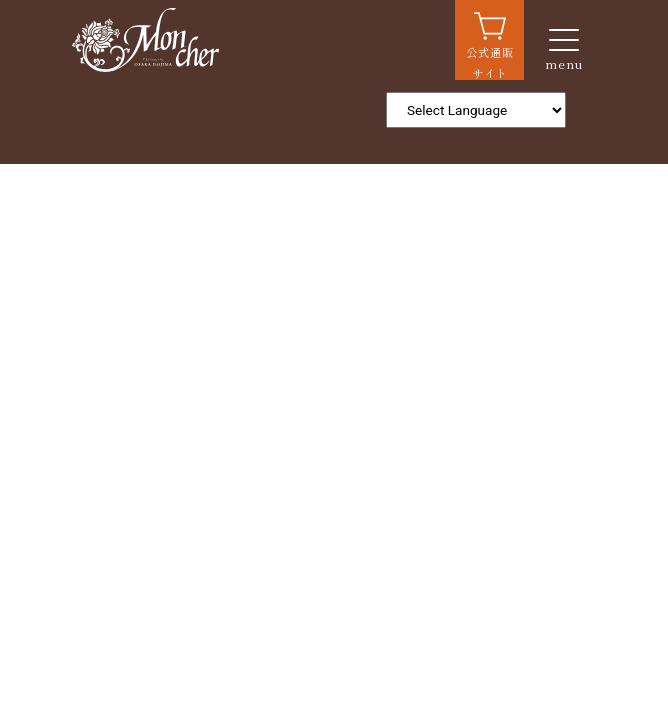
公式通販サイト (490, 62)
